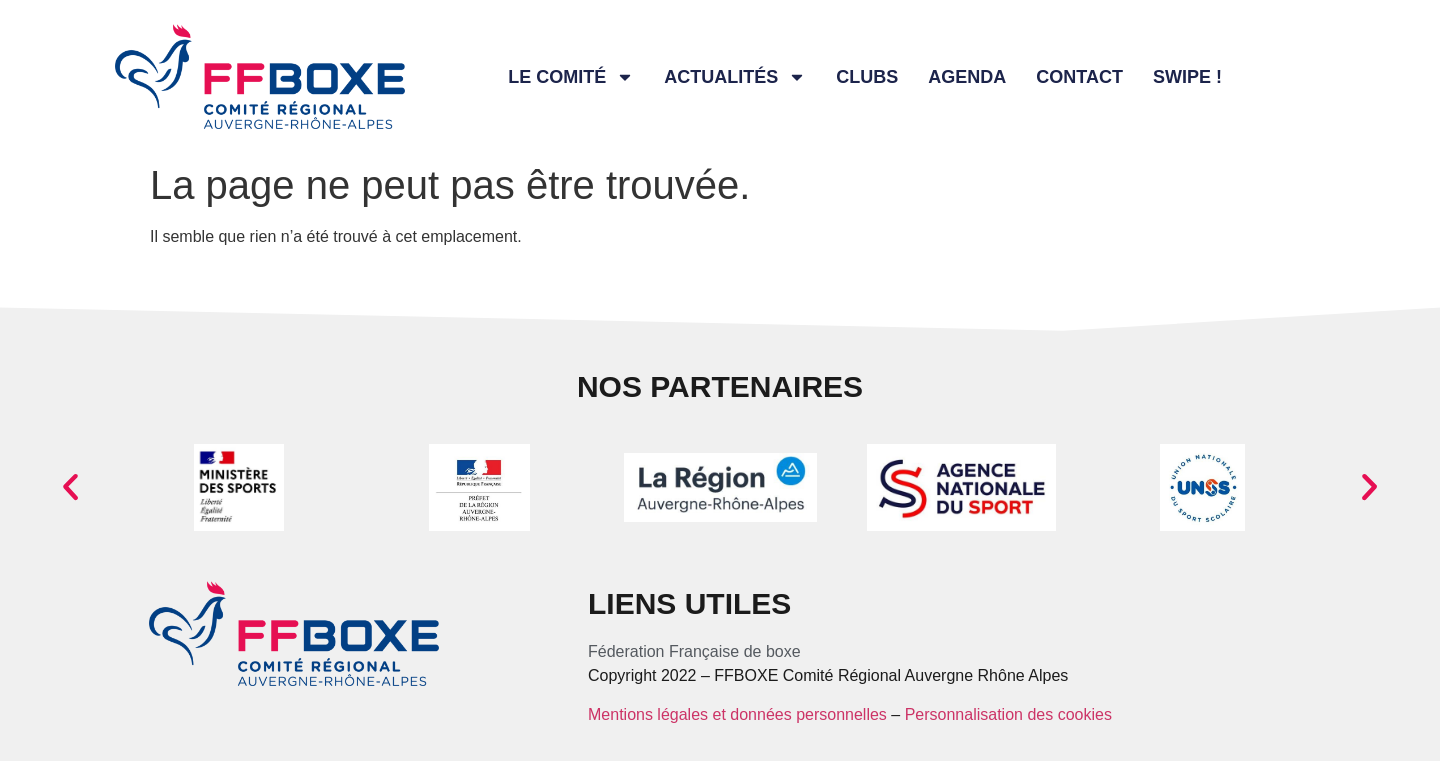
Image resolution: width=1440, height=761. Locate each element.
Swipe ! (1187, 77)
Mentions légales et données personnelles (737, 714)
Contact (1079, 77)
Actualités (735, 77)
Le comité (571, 77)
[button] (70, 487)
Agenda (967, 77)
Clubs (867, 77)
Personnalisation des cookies (1008, 714)
